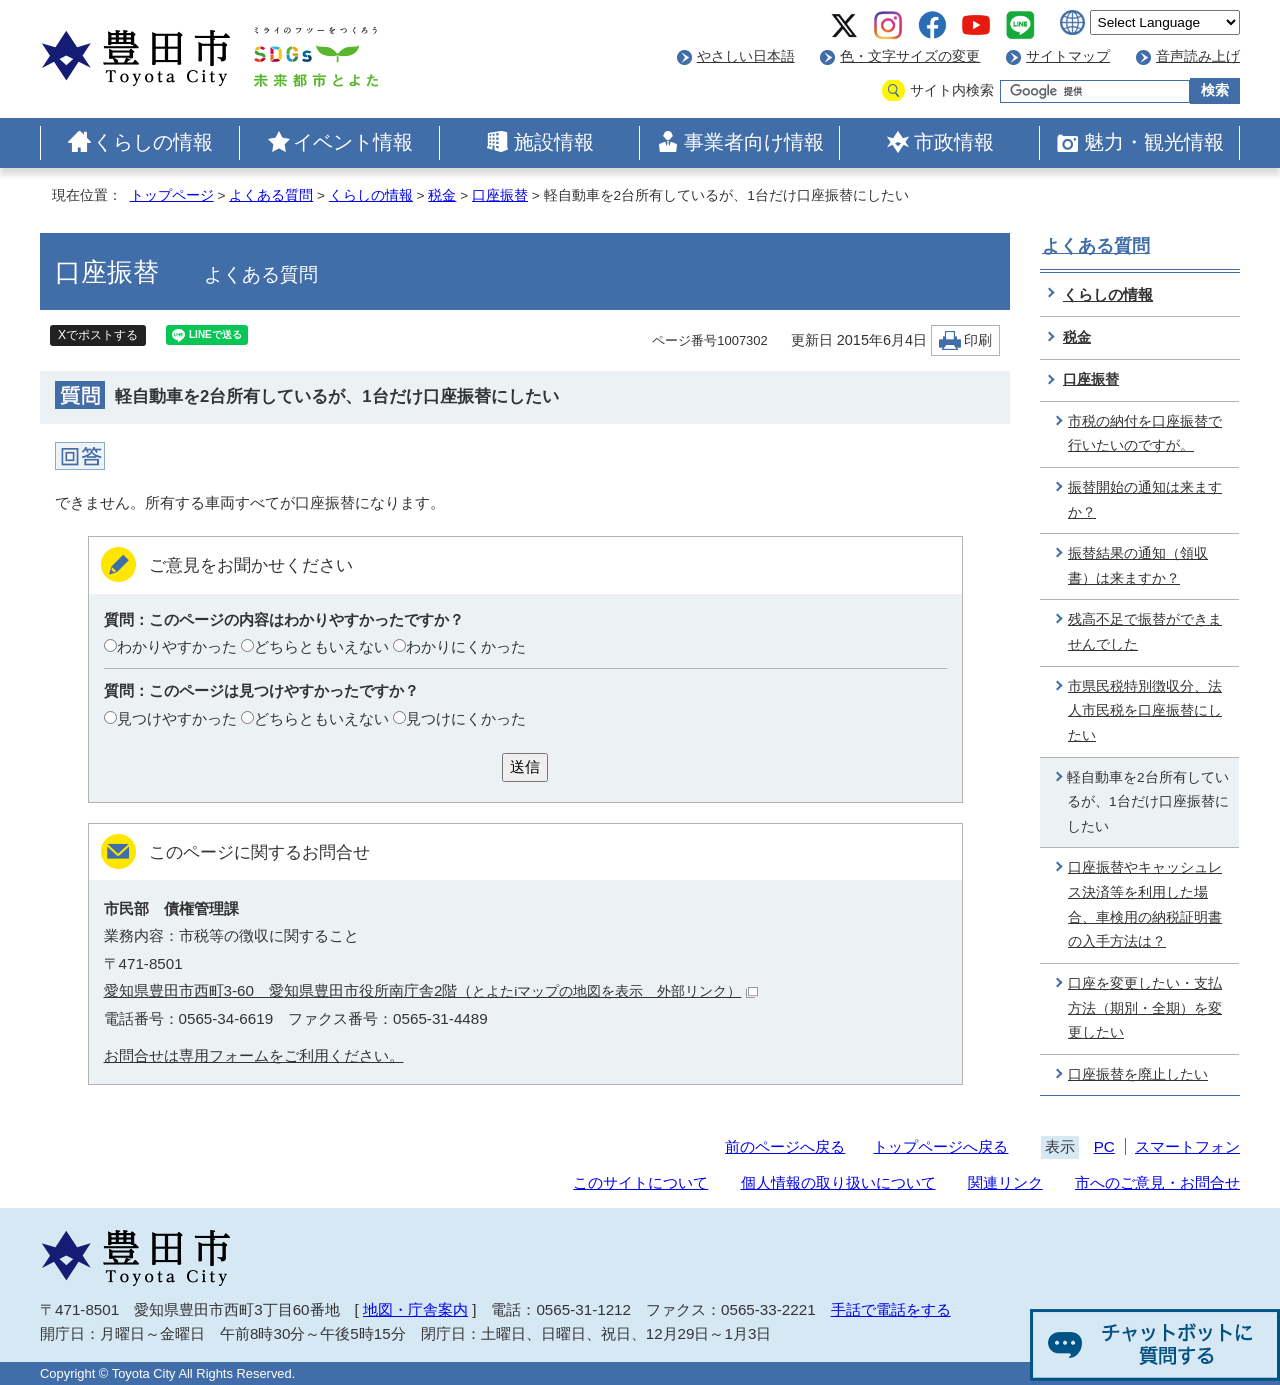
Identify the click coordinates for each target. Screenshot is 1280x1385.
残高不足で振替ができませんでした (1145, 632)
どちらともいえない (321, 646)
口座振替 (500, 195)
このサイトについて (640, 1182)
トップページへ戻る (940, 1146)
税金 (442, 195)
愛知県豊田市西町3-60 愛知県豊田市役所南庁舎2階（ (431, 990)
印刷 (978, 340)
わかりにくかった (466, 646)
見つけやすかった (177, 718)
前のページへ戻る (785, 1146)
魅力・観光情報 (1154, 142)
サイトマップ (1068, 56)
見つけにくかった (466, 718)
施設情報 (554, 142)
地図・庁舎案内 (415, 1309)
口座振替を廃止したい (1138, 1074)
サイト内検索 (952, 90)
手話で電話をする (891, 1309)
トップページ (172, 195)
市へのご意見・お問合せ (1157, 1182)
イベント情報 (353, 142)
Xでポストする (98, 335)
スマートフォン (1187, 1146)
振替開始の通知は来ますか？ (1145, 500)
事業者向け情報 (754, 142)
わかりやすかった (177, 646)
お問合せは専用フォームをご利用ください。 (254, 1055)
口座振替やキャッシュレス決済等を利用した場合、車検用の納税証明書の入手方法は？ (1145, 904)
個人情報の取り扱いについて (838, 1182)
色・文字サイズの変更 (910, 56)
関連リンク (1005, 1182)
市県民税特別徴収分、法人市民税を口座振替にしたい (1145, 711)
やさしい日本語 (746, 56)
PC (1104, 1146)
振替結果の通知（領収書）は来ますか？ (1138, 566)
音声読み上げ (1198, 56)
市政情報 (954, 142)
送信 (525, 766)
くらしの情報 (153, 142)
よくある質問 (271, 195)
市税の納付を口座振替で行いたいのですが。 (1145, 434)
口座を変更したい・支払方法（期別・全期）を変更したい (1145, 1008)
